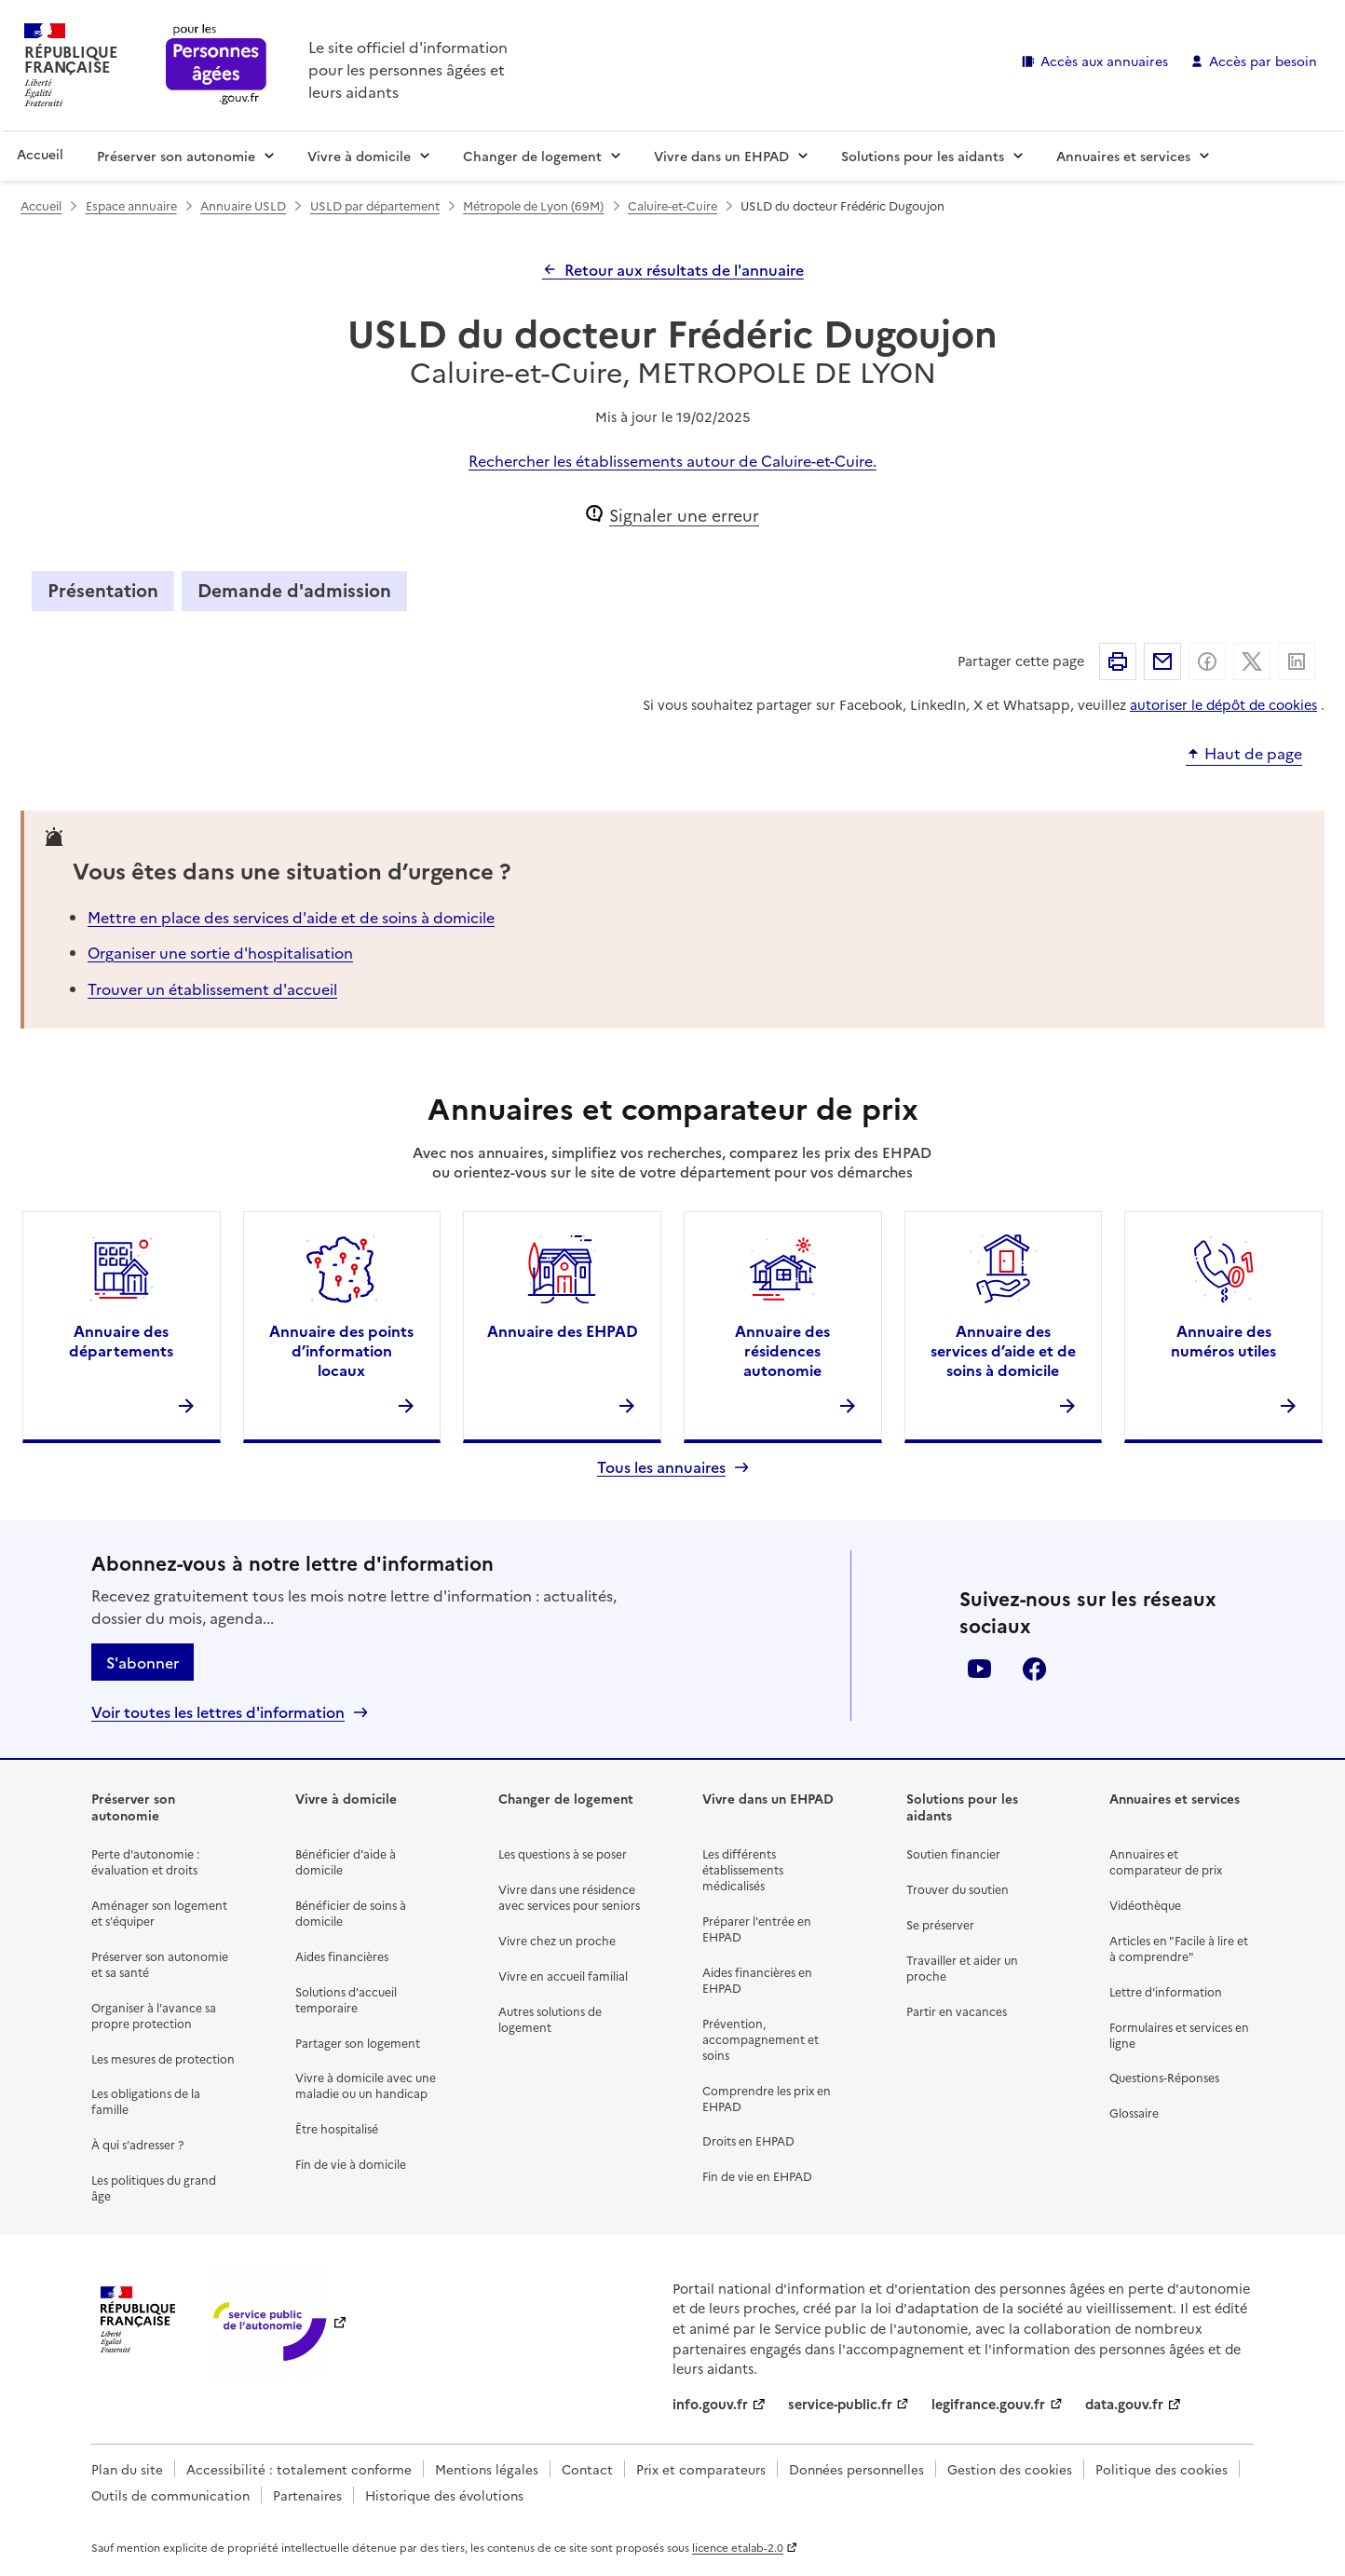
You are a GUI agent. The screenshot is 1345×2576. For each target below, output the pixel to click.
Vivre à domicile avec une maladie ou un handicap (365, 2085)
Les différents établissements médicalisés (742, 1869)
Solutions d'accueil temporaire (346, 1999)
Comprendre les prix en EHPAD (766, 2098)
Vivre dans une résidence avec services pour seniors (569, 1897)
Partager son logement (357, 2043)
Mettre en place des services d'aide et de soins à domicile (291, 916)
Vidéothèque (1145, 1905)
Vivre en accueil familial (563, 1975)
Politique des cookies (1161, 2468)
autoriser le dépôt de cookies (1223, 704)
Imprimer (1117, 661)
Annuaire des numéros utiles (1223, 1340)
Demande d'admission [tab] (294, 589)
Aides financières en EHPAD (757, 1980)
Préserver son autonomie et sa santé (159, 1964)
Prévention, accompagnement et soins (760, 2039)
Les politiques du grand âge (153, 2187)
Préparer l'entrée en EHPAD (756, 1928)
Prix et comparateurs (701, 2468)
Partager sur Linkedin (1296, 661)
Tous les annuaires (661, 1467)
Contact (587, 2468)
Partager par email (1162, 661)
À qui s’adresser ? (137, 2144)
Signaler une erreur (684, 514)
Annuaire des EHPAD (562, 1330)
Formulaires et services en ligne (1179, 2035)
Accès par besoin (1263, 60)
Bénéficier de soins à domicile (350, 1913)
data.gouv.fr (1124, 2403)
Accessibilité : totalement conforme (299, 2468)
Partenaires (307, 2495)
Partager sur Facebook (1207, 661)
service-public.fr (840, 2403)
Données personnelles (856, 2468)
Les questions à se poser (562, 1853)
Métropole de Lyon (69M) (533, 205)
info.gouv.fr (710, 2403)
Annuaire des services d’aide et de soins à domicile (1003, 1350)
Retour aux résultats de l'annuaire (684, 269)
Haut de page (1253, 753)
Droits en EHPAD (748, 2140)
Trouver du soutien (957, 1889)
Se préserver (940, 1924)
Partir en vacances (956, 2011)
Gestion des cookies (1009, 2468)
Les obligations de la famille (145, 2101)
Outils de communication (170, 2495)
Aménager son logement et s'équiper (159, 1913)
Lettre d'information (1165, 1991)
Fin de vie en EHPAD (757, 2176)
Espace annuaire (131, 205)
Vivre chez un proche (557, 1940)
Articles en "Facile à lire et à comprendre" (1178, 1948)
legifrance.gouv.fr (988, 2403)
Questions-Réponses (1164, 2077)
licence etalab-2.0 (737, 2547)
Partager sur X (1251, 661)
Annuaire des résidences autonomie (782, 1350)
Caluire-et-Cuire (672, 205)
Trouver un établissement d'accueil (212, 988)
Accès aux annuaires (1104, 60)
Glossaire (1134, 2112)
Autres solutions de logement (550, 2019)
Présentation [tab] (103, 589)
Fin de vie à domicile (350, 2164)
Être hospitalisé (336, 2128)
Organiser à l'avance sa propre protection (153, 2015)
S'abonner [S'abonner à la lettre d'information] (142, 1662)
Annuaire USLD (243, 205)
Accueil (40, 153)
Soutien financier (953, 1853)
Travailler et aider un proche (962, 1967)
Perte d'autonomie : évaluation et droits (145, 1861)
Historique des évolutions (444, 2495)
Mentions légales (486, 2468)
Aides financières (341, 1956)
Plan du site (127, 2468)
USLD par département (375, 205)
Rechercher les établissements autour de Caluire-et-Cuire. (672, 460)
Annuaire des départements (121, 1340)
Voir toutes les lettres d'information (218, 1712)
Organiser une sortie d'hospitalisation (220, 952)
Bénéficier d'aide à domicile (345, 1861)
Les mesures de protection (163, 2058)
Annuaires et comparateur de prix (1165, 1861)
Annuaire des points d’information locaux (341, 1350)
